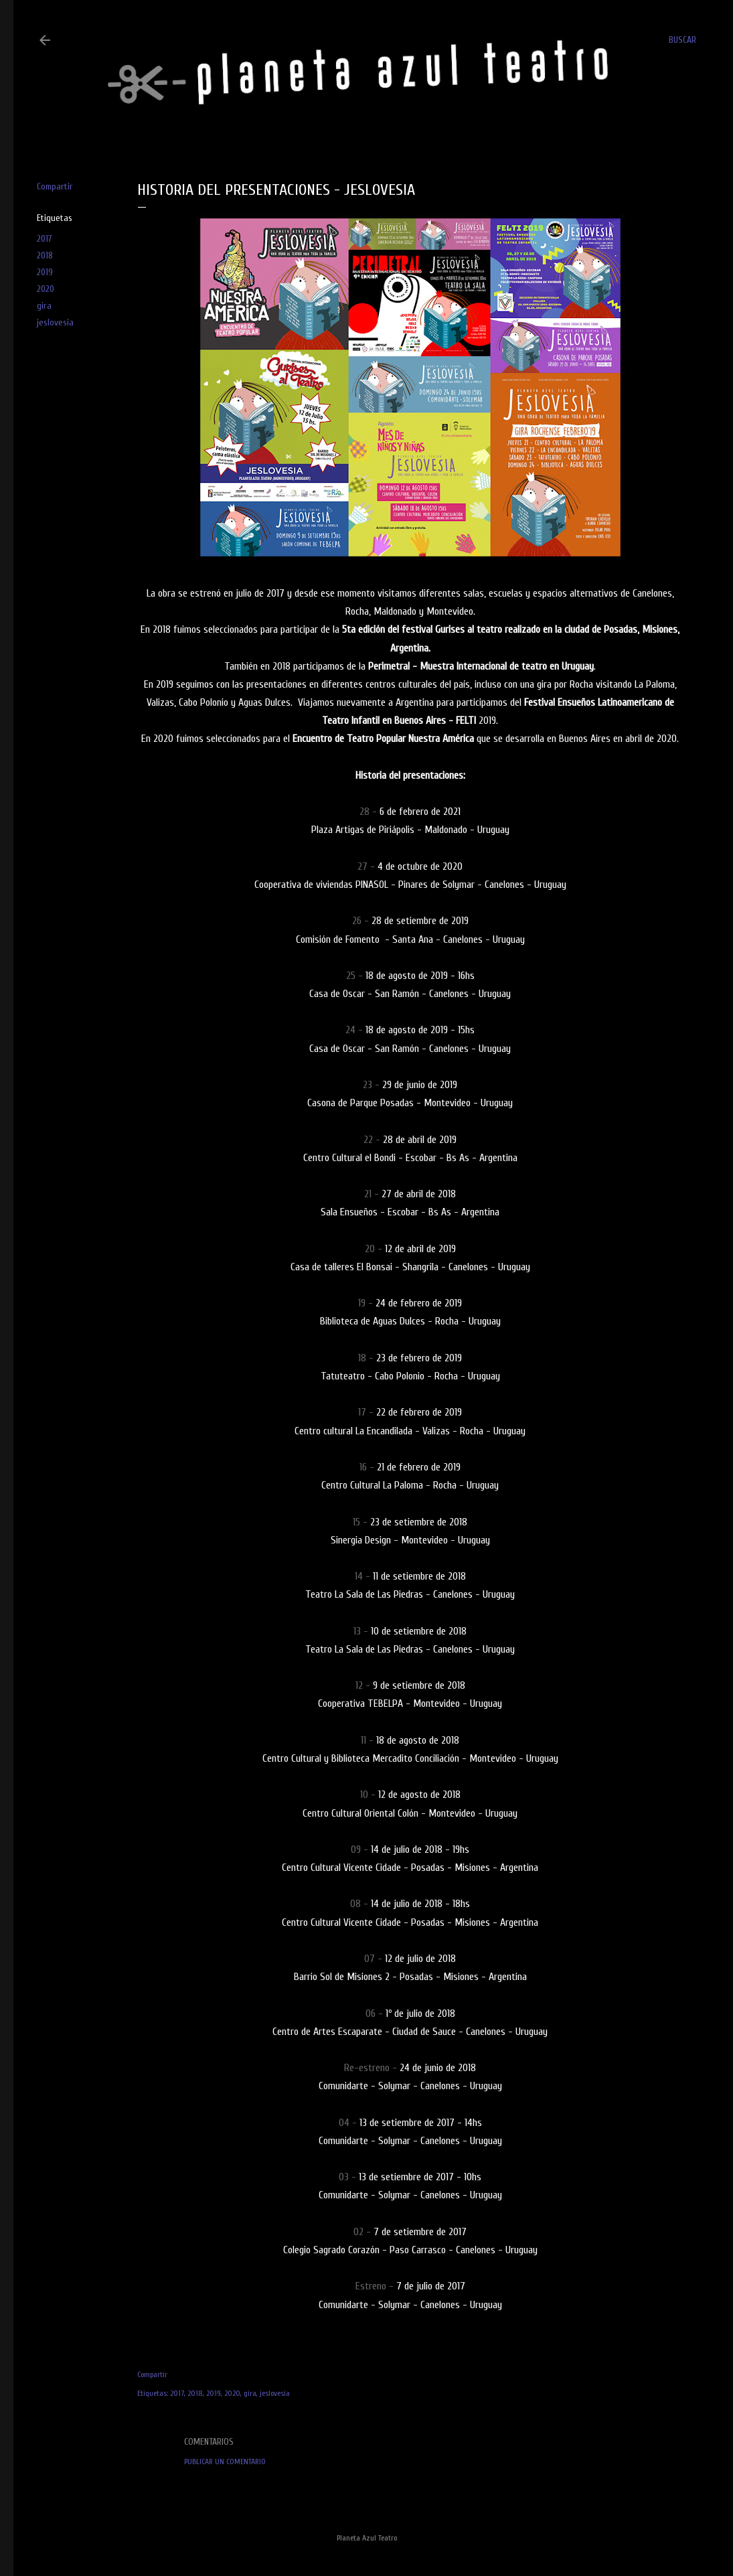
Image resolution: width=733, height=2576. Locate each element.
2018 (45, 255)
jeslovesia (55, 322)
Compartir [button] (55, 186)
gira (44, 305)
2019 (45, 272)
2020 (45, 289)
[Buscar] (682, 40)
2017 (44, 238)
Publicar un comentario (225, 2461)
